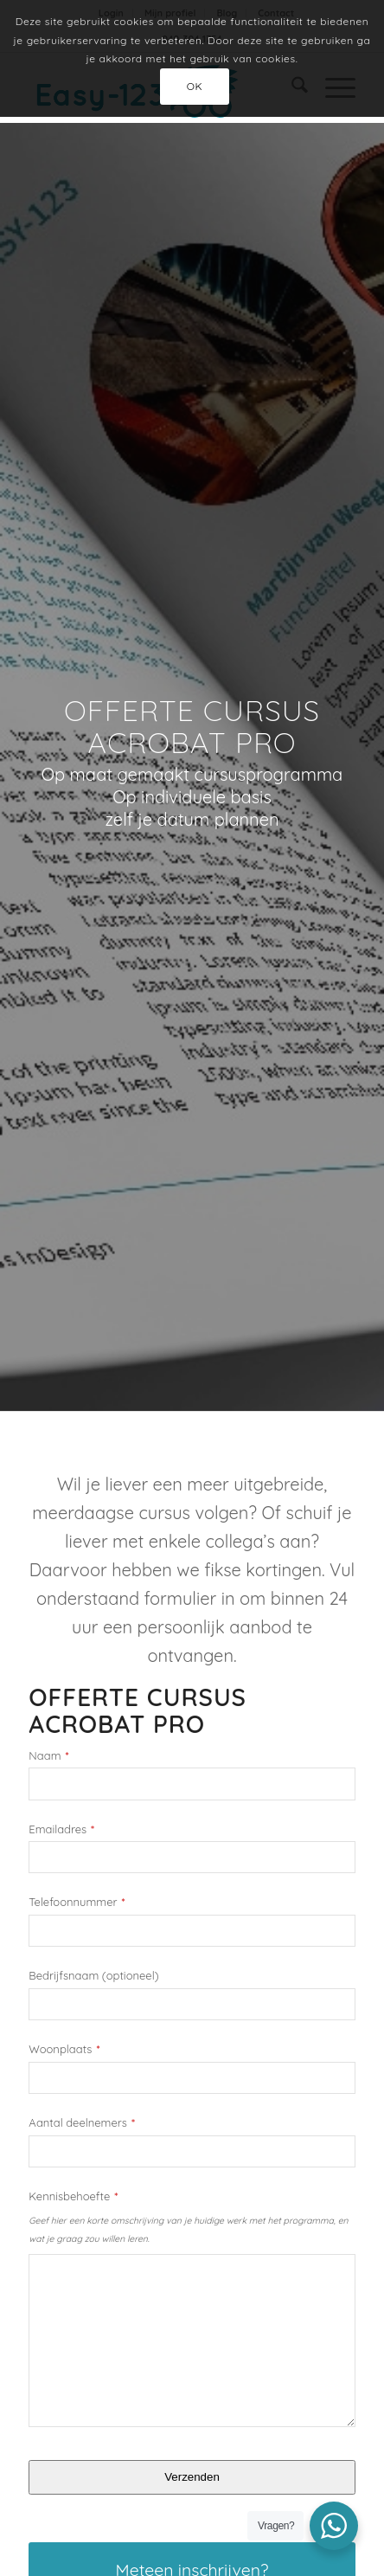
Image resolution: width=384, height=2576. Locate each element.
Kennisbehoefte (73, 2196)
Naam (48, 1755)
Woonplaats (64, 2049)
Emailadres (61, 1829)
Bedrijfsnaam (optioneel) (93, 1975)
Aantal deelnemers (82, 2122)
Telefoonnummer (77, 1902)
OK (195, 86)
